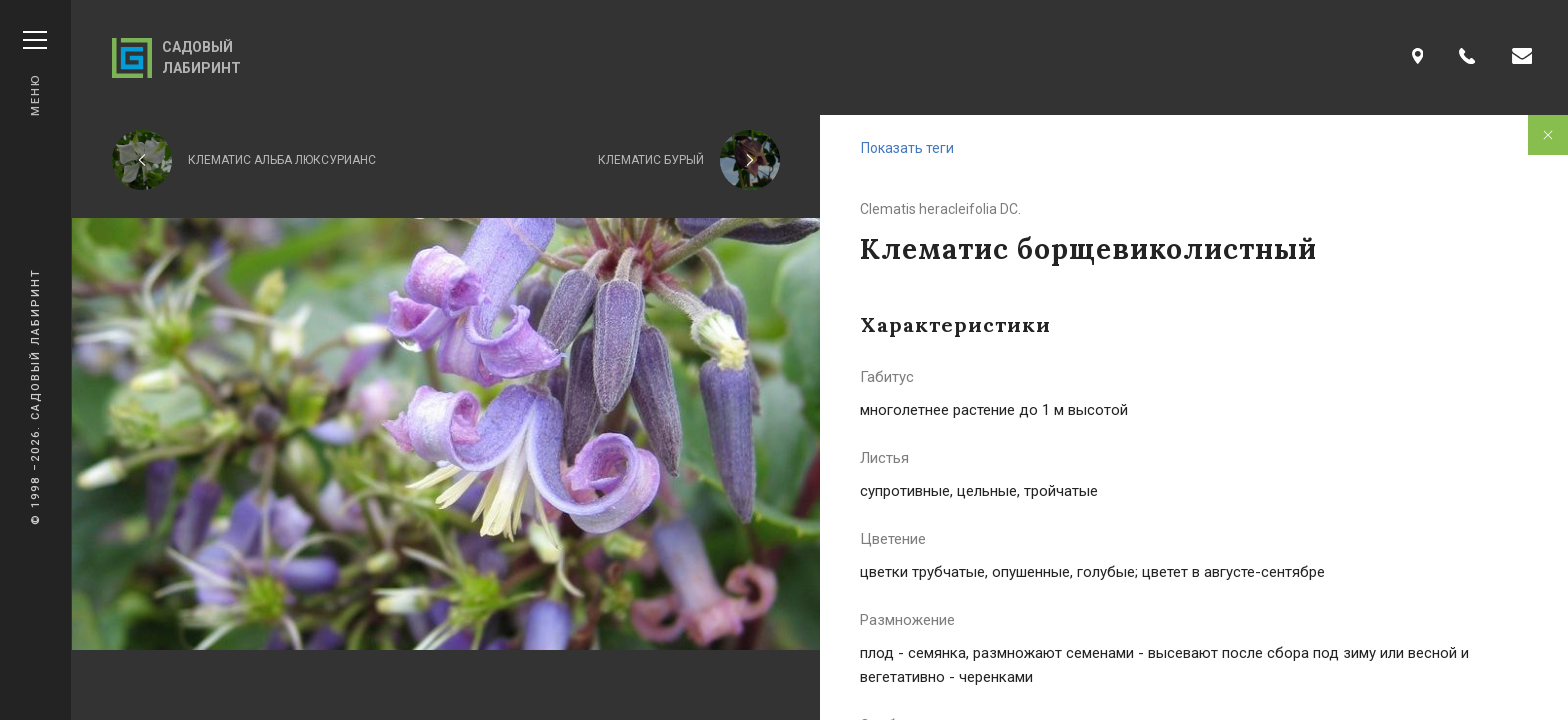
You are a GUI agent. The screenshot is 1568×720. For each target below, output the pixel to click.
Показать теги (907, 148)
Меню (35, 73)
